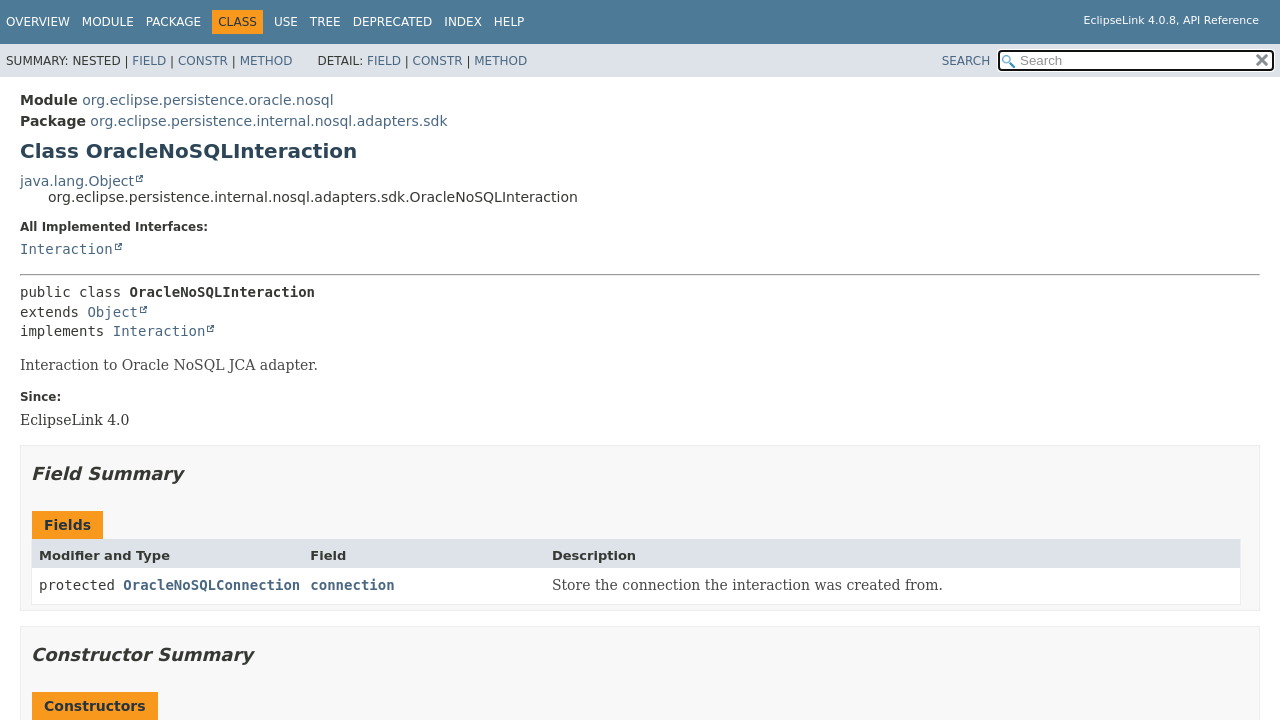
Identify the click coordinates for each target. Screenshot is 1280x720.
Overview (38, 22)
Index (463, 22)
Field (149, 61)
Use (286, 22)
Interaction (66, 249)
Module (108, 22)
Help (509, 22)
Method (266, 61)
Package (173, 22)
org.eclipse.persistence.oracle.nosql (207, 100)
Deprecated (393, 22)
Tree (325, 22)
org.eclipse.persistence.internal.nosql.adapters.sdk (268, 121)
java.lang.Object (77, 181)
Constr (203, 61)
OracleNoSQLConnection (211, 585)
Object (112, 312)
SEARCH (966, 61)
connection (352, 585)
